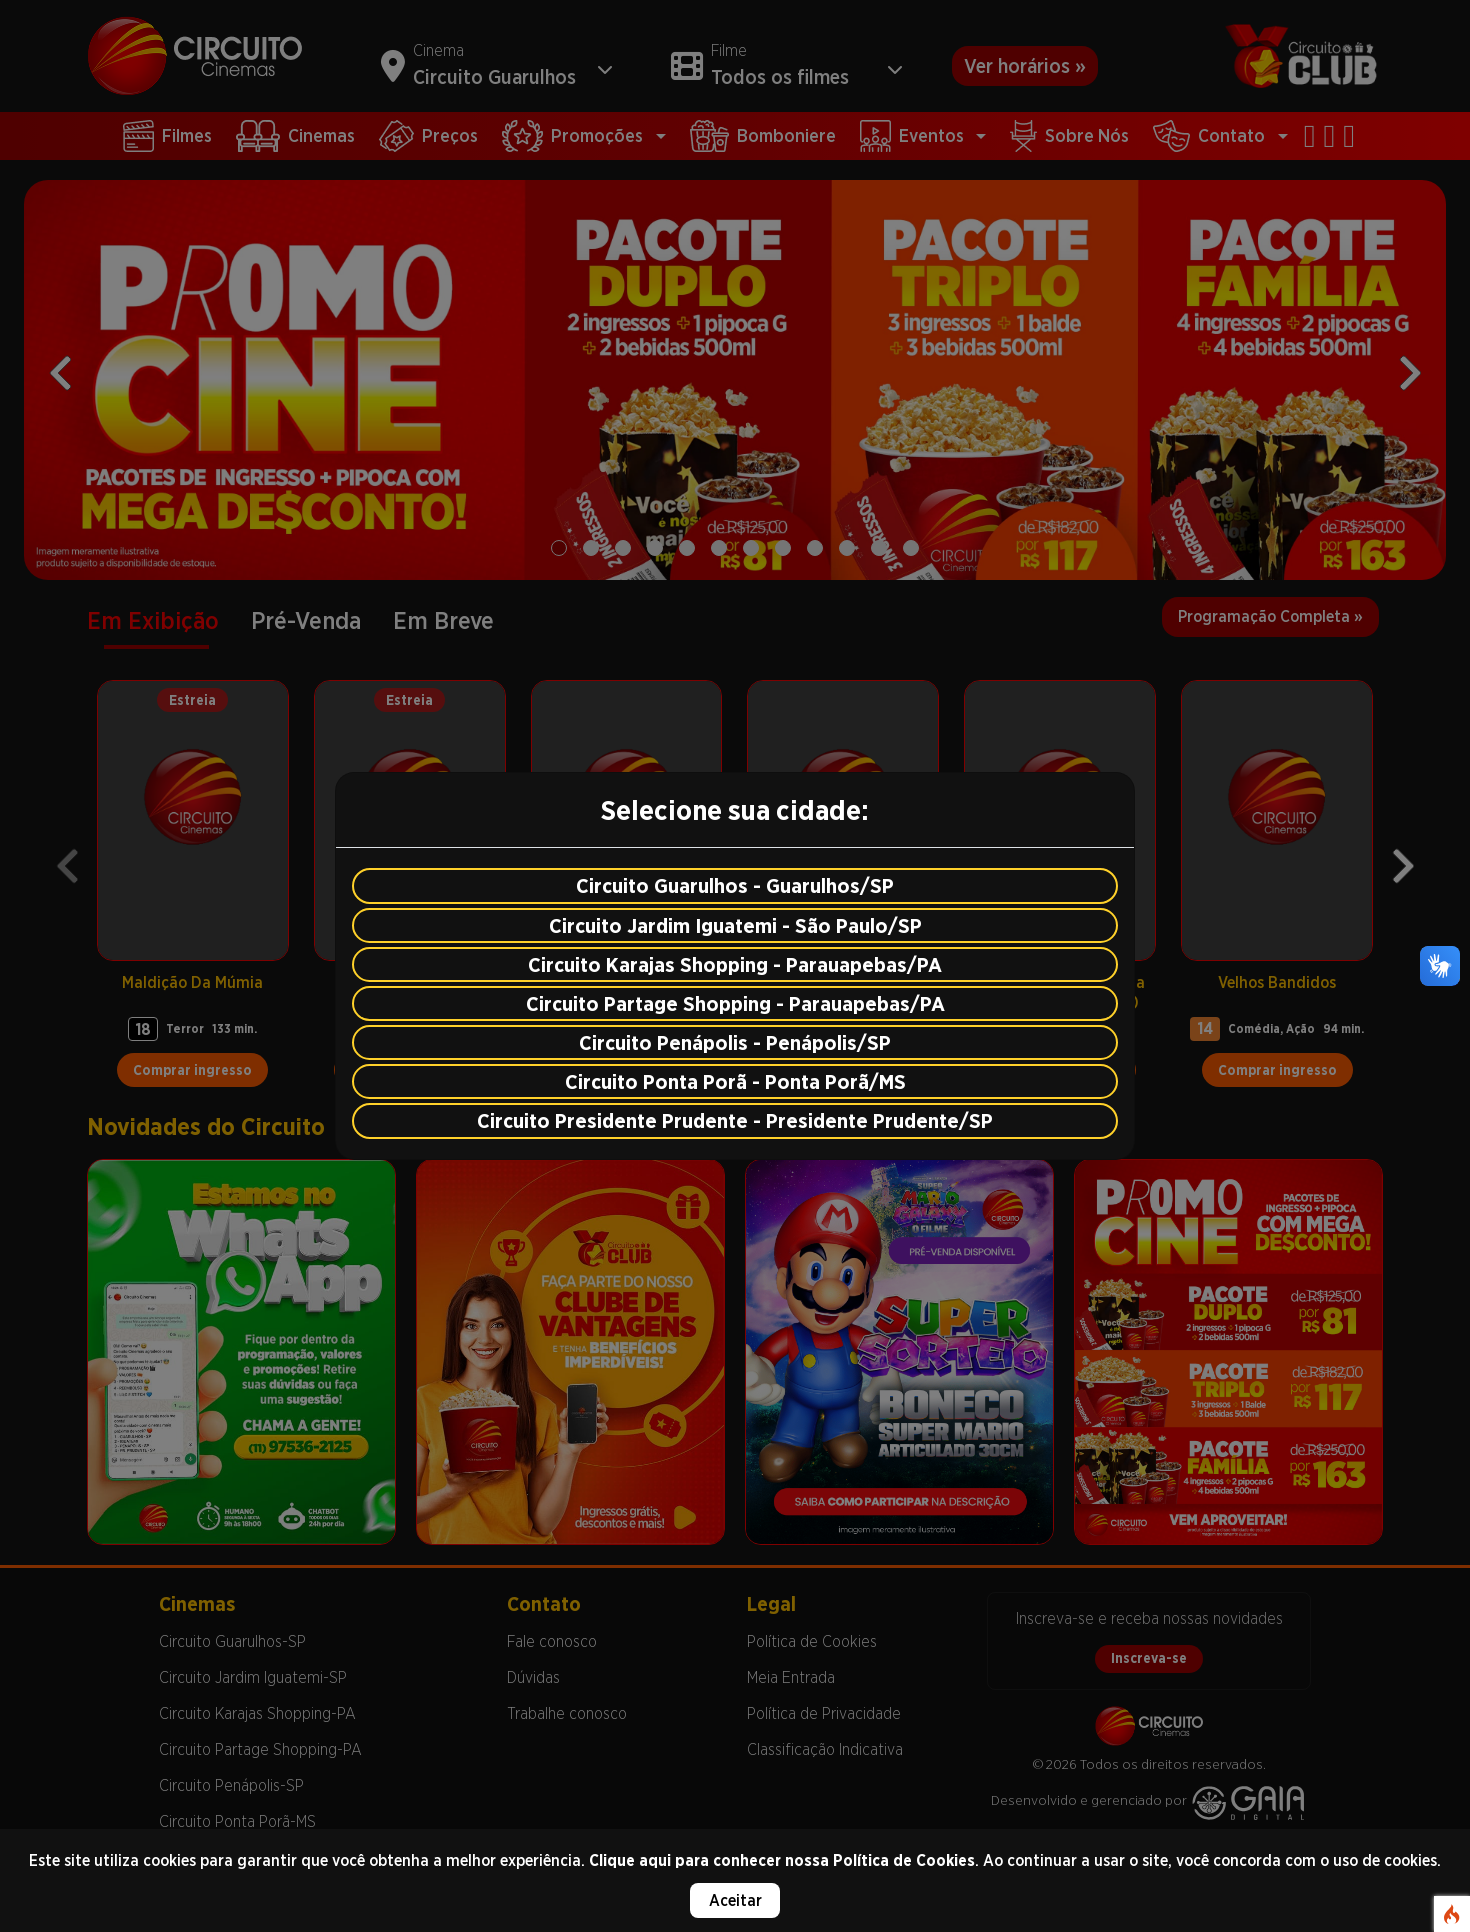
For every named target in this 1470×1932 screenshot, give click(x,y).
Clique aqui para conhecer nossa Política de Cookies (782, 1860)
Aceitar (735, 1900)
